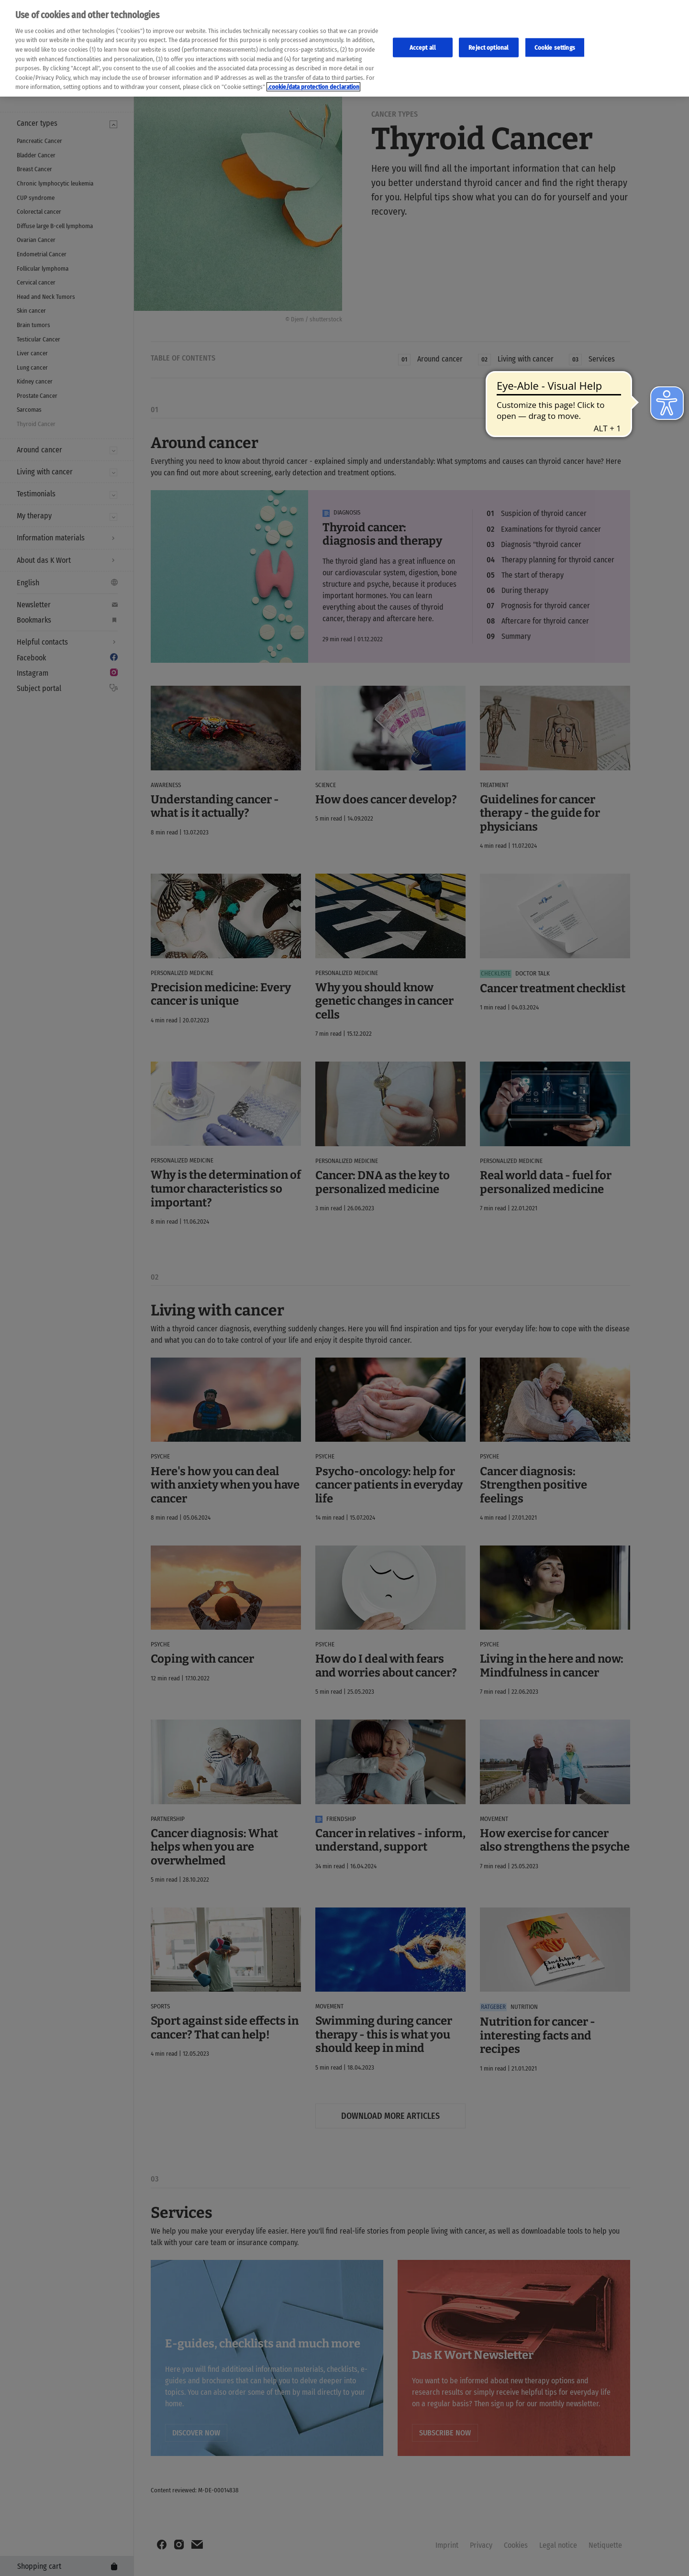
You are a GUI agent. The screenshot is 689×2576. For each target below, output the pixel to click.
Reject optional (488, 47)
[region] (344, 48)
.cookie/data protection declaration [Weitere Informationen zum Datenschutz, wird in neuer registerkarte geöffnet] (313, 86)
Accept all (423, 47)
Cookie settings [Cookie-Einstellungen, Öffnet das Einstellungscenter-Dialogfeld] (554, 47)
